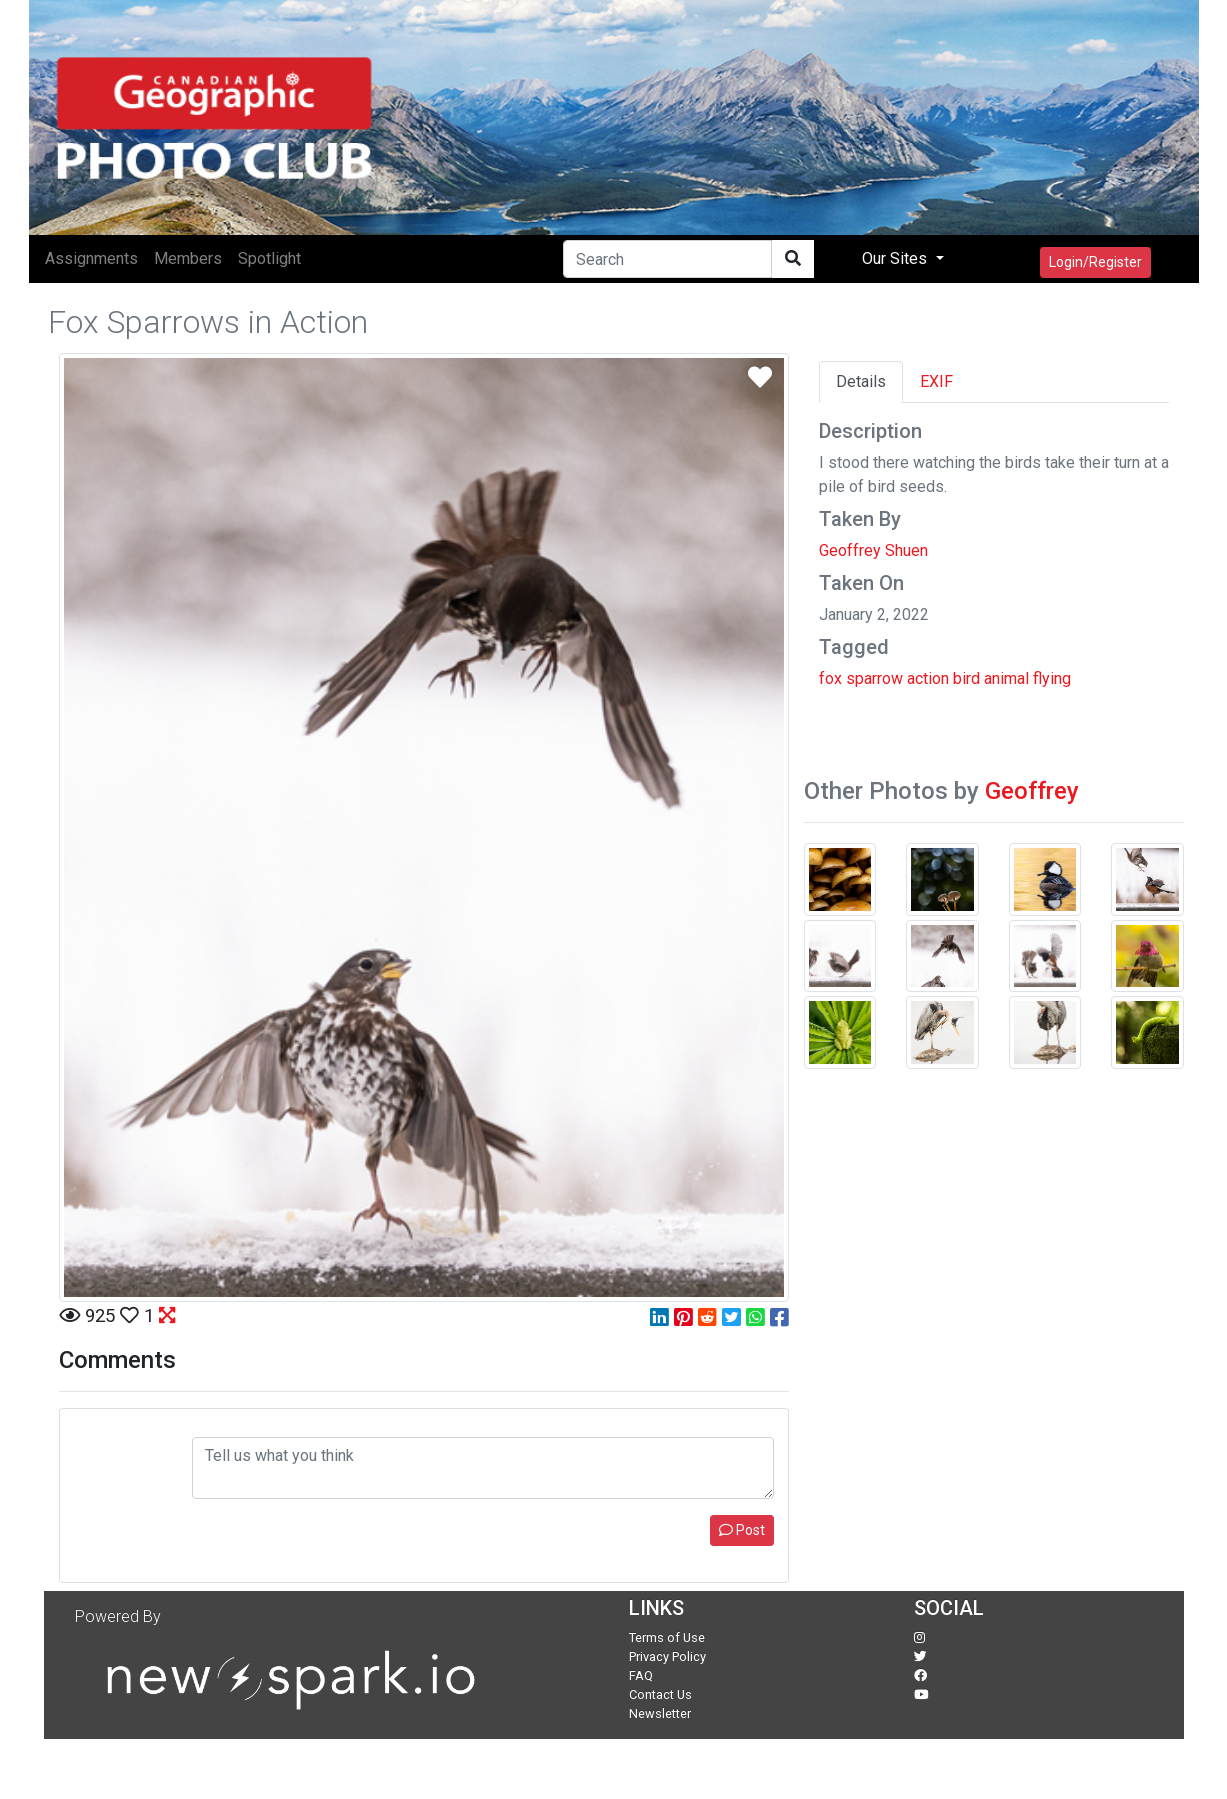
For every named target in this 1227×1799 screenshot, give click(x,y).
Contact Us (660, 1694)
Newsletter (660, 1713)
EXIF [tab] (936, 381)
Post (742, 1530)
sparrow (874, 678)
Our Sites (896, 258)
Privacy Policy (667, 1656)
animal (1006, 678)
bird (966, 678)
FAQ (641, 1675)
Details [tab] (861, 381)
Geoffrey (1032, 791)
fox (830, 678)
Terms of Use (667, 1637)
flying (1052, 678)
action (928, 678)
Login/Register (1095, 262)
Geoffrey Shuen (873, 550)
